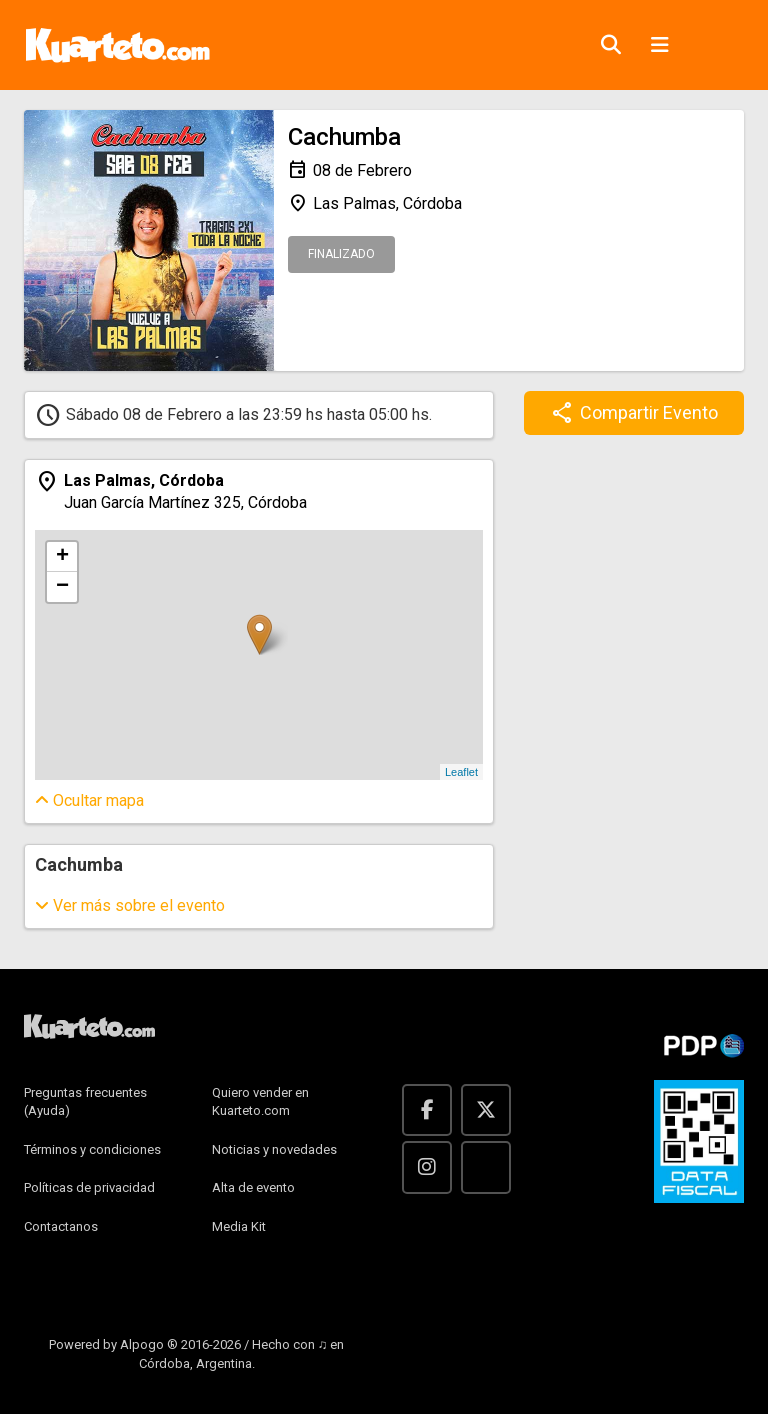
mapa (89, 800)
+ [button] (62, 557)
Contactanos (61, 1226)
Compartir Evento (634, 413)
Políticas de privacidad (89, 1187)
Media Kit (239, 1226)
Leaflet (461, 772)
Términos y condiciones (92, 1149)
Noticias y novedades (274, 1149)
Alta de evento (253, 1187)
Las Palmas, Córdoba (375, 204)
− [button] (62, 587)
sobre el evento (130, 905)
